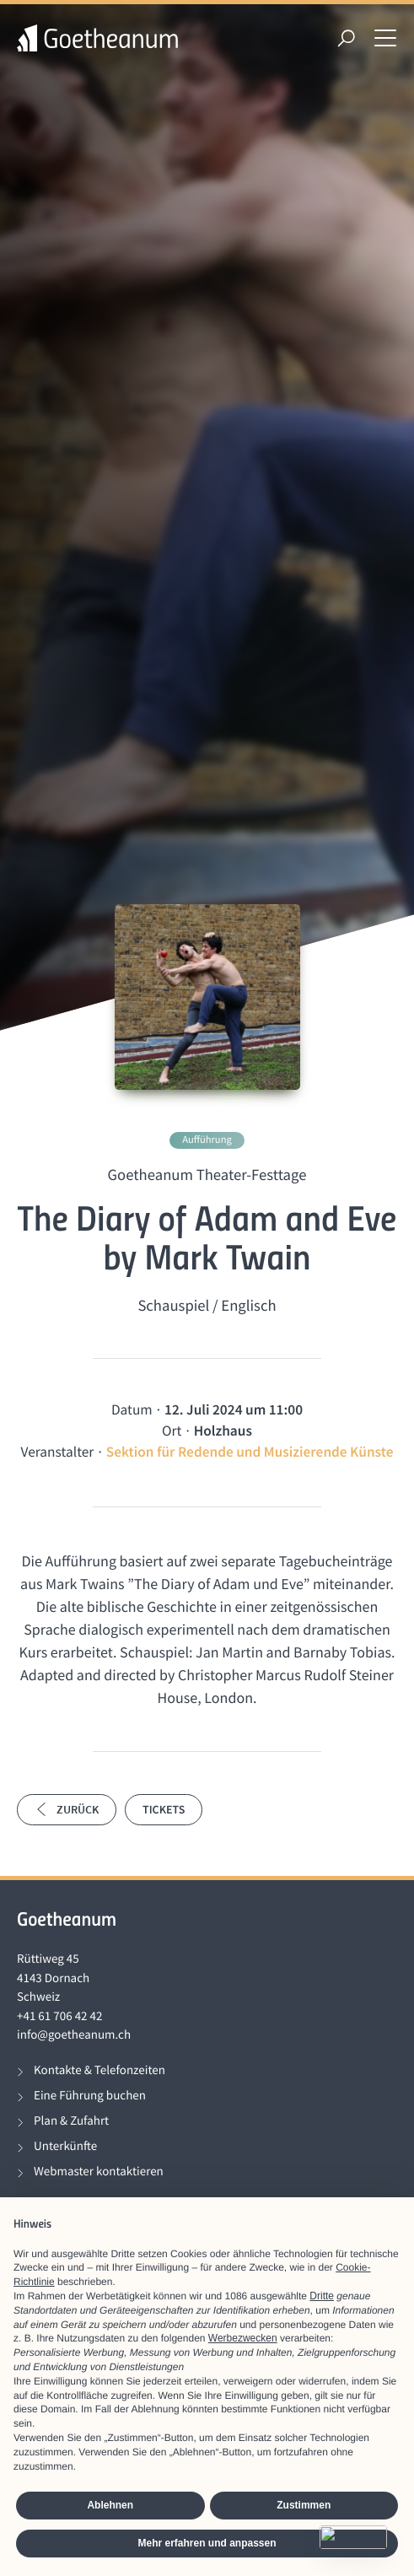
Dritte (321, 2296)
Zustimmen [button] (304, 2505)
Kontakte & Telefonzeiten (99, 2070)
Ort (171, 1430)
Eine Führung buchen (90, 2096)
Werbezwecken (242, 2338)
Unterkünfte (65, 2146)
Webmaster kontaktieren (99, 2172)
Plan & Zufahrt (71, 2121)
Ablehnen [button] (110, 2505)
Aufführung (207, 1140)
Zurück (67, 1809)
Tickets (163, 1809)
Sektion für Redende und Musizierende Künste (250, 1451)
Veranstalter (57, 1451)
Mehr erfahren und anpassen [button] (206, 2543)
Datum (132, 1409)
